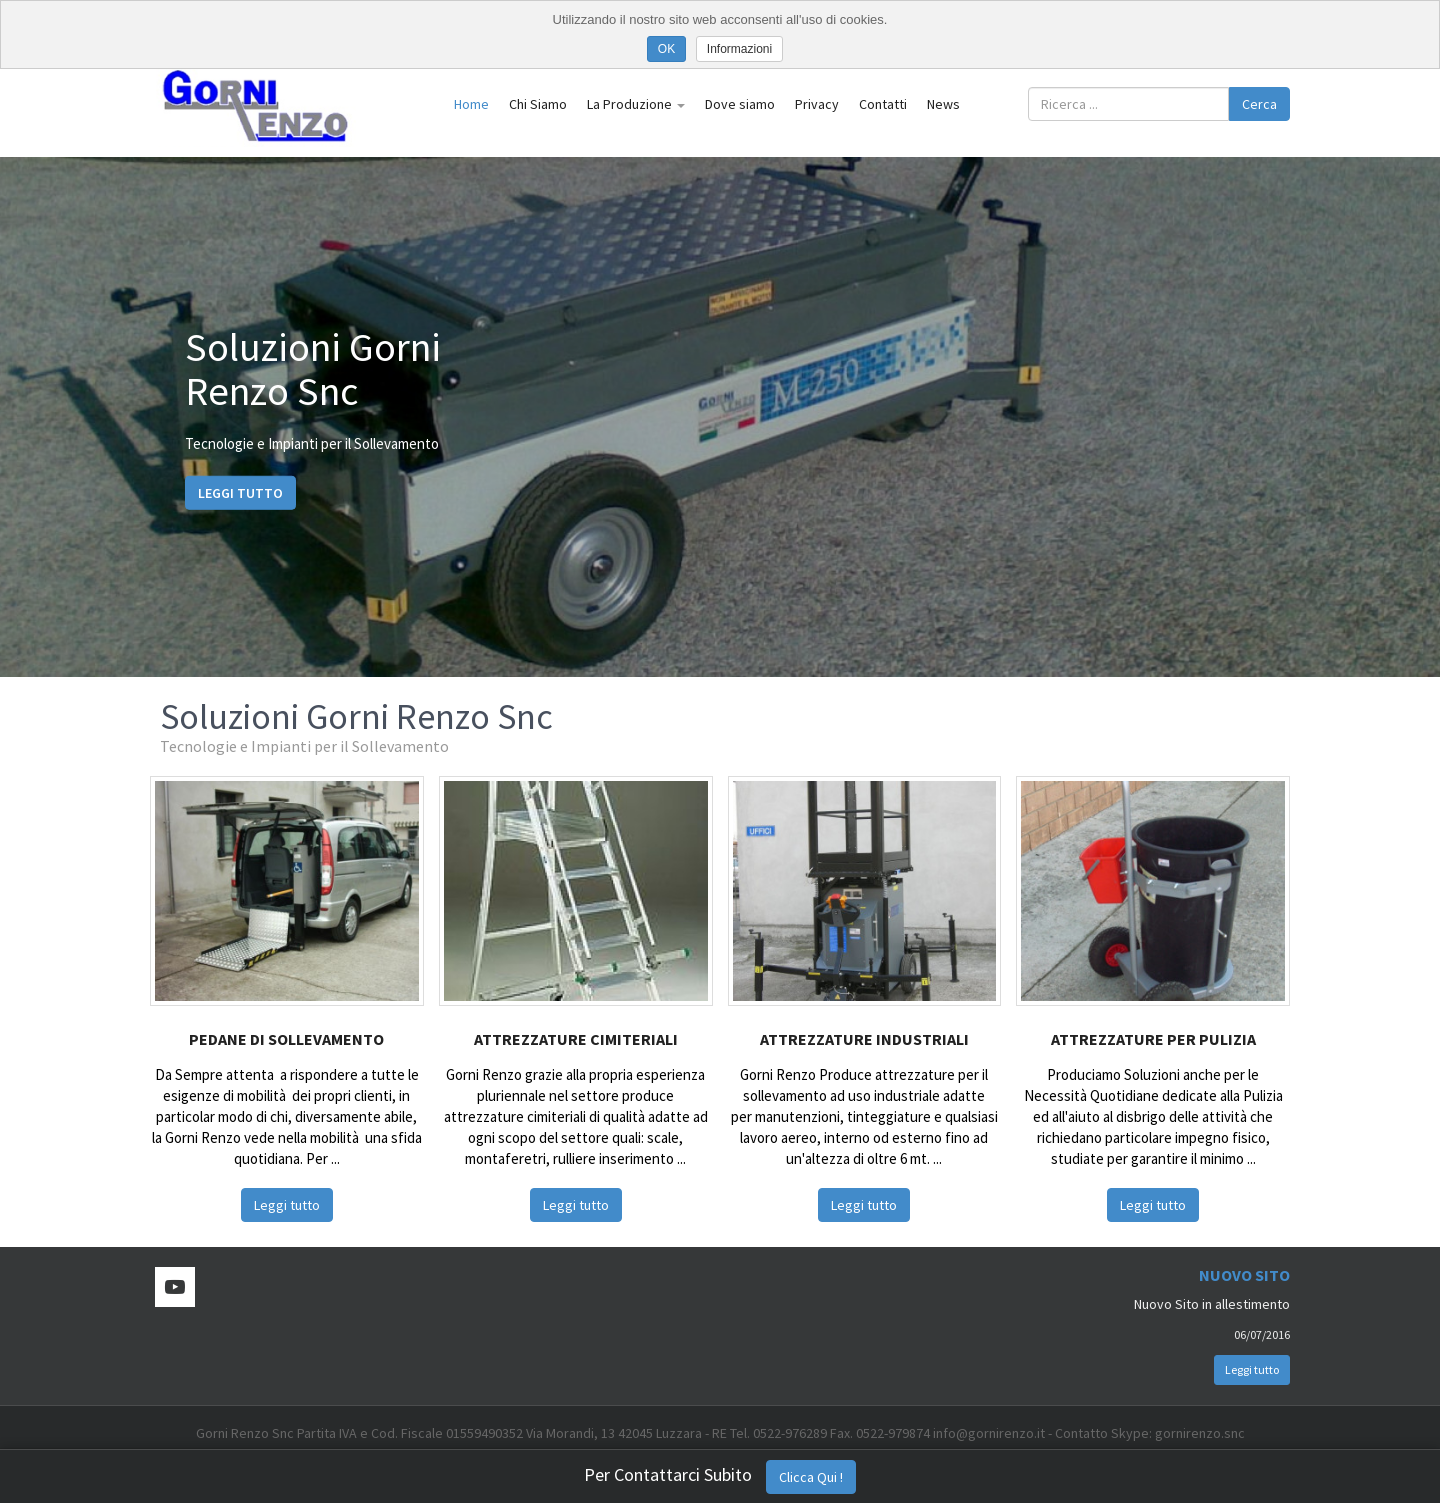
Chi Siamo (538, 104)
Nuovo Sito (1244, 1275)
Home (471, 104)
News (943, 104)
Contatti (883, 104)
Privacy (817, 104)
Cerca (1259, 104)
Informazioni (739, 49)
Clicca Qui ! (811, 1477)
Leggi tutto (240, 492)
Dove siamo (740, 104)
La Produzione (636, 104)
